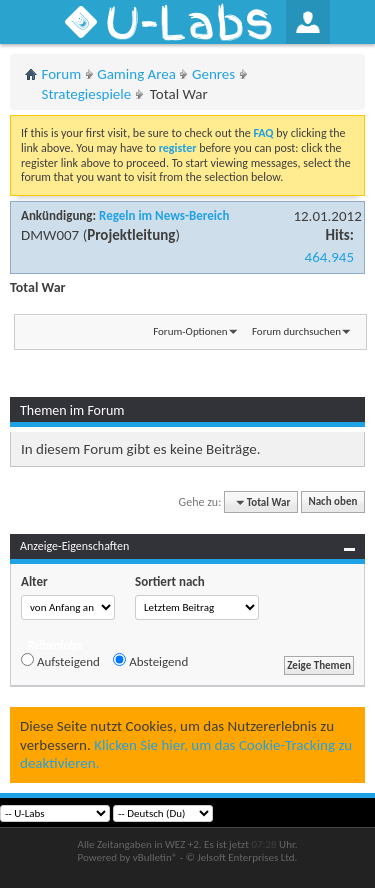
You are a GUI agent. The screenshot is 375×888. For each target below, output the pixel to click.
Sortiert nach (170, 581)
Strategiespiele (87, 94)
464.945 (329, 257)
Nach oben (332, 502)
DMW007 (50, 235)
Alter (34, 581)
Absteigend (150, 661)
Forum (62, 74)
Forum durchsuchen (296, 331)
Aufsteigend (60, 661)
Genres (213, 74)
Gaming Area (136, 74)
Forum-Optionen (190, 331)
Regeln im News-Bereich (164, 215)
